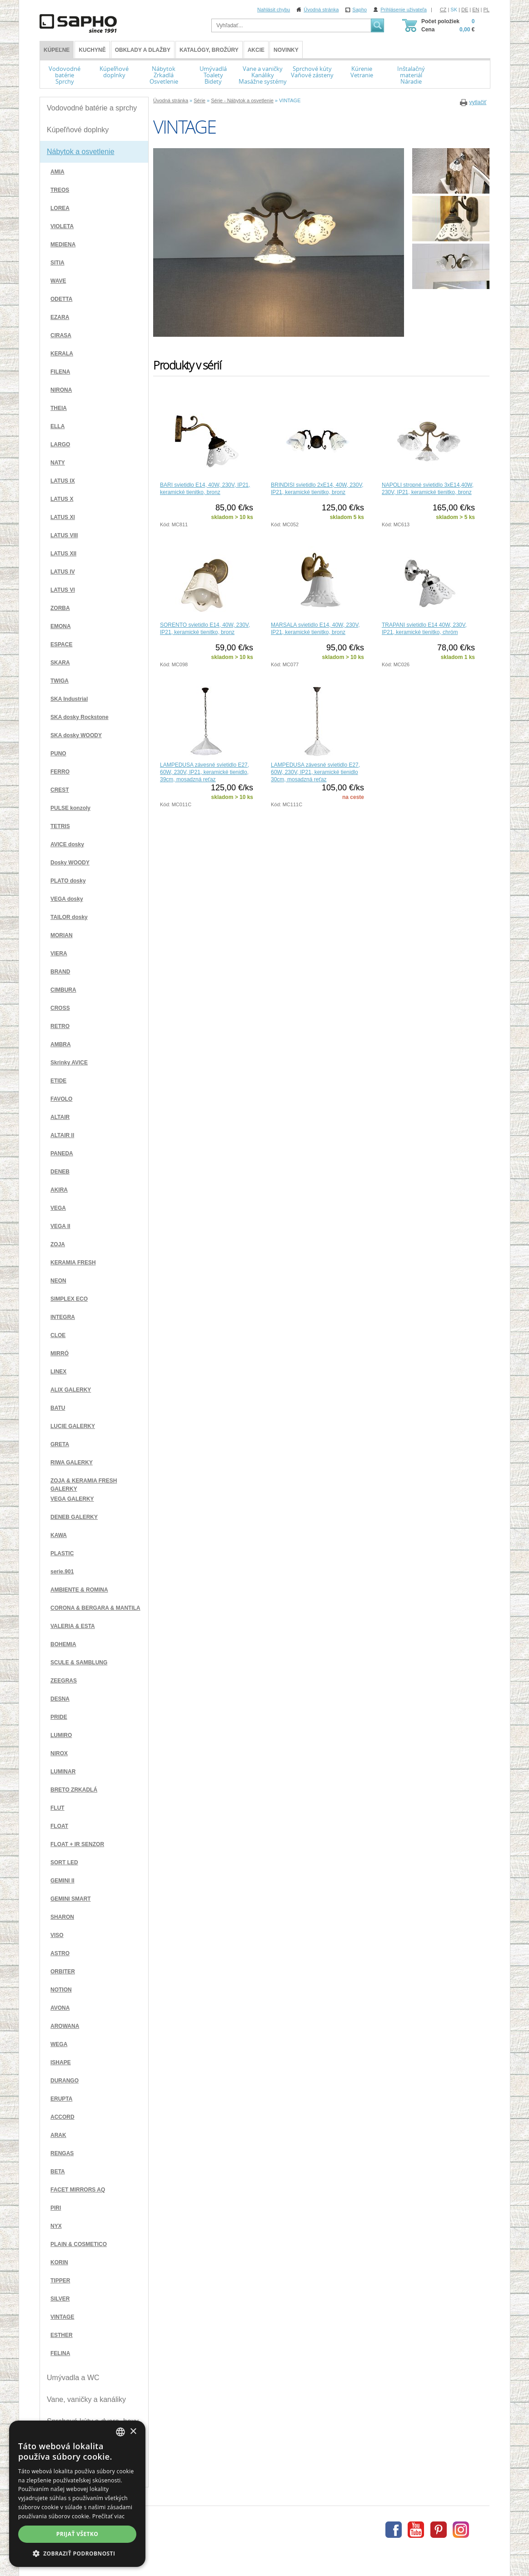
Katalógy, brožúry (209, 50)
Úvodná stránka (321, 9)
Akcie (256, 50)
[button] (77, 2553)
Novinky (286, 50)
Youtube (416, 2529)
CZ (443, 9)
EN (475, 9)
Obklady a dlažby (142, 50)
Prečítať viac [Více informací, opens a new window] (108, 2516)
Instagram (461, 2529)
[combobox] (120, 2431)
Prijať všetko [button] (77, 2534)
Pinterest (438, 2529)
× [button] (133, 2431)
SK (453, 9)
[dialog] (77, 2494)
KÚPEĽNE (57, 50)
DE (464, 9)
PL (486, 9)
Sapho (359, 9)
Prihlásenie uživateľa (403, 9)
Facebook (393, 2529)
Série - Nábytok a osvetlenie (242, 100)
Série (199, 100)
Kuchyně (92, 50)
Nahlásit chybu (273, 9)
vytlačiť (477, 102)
